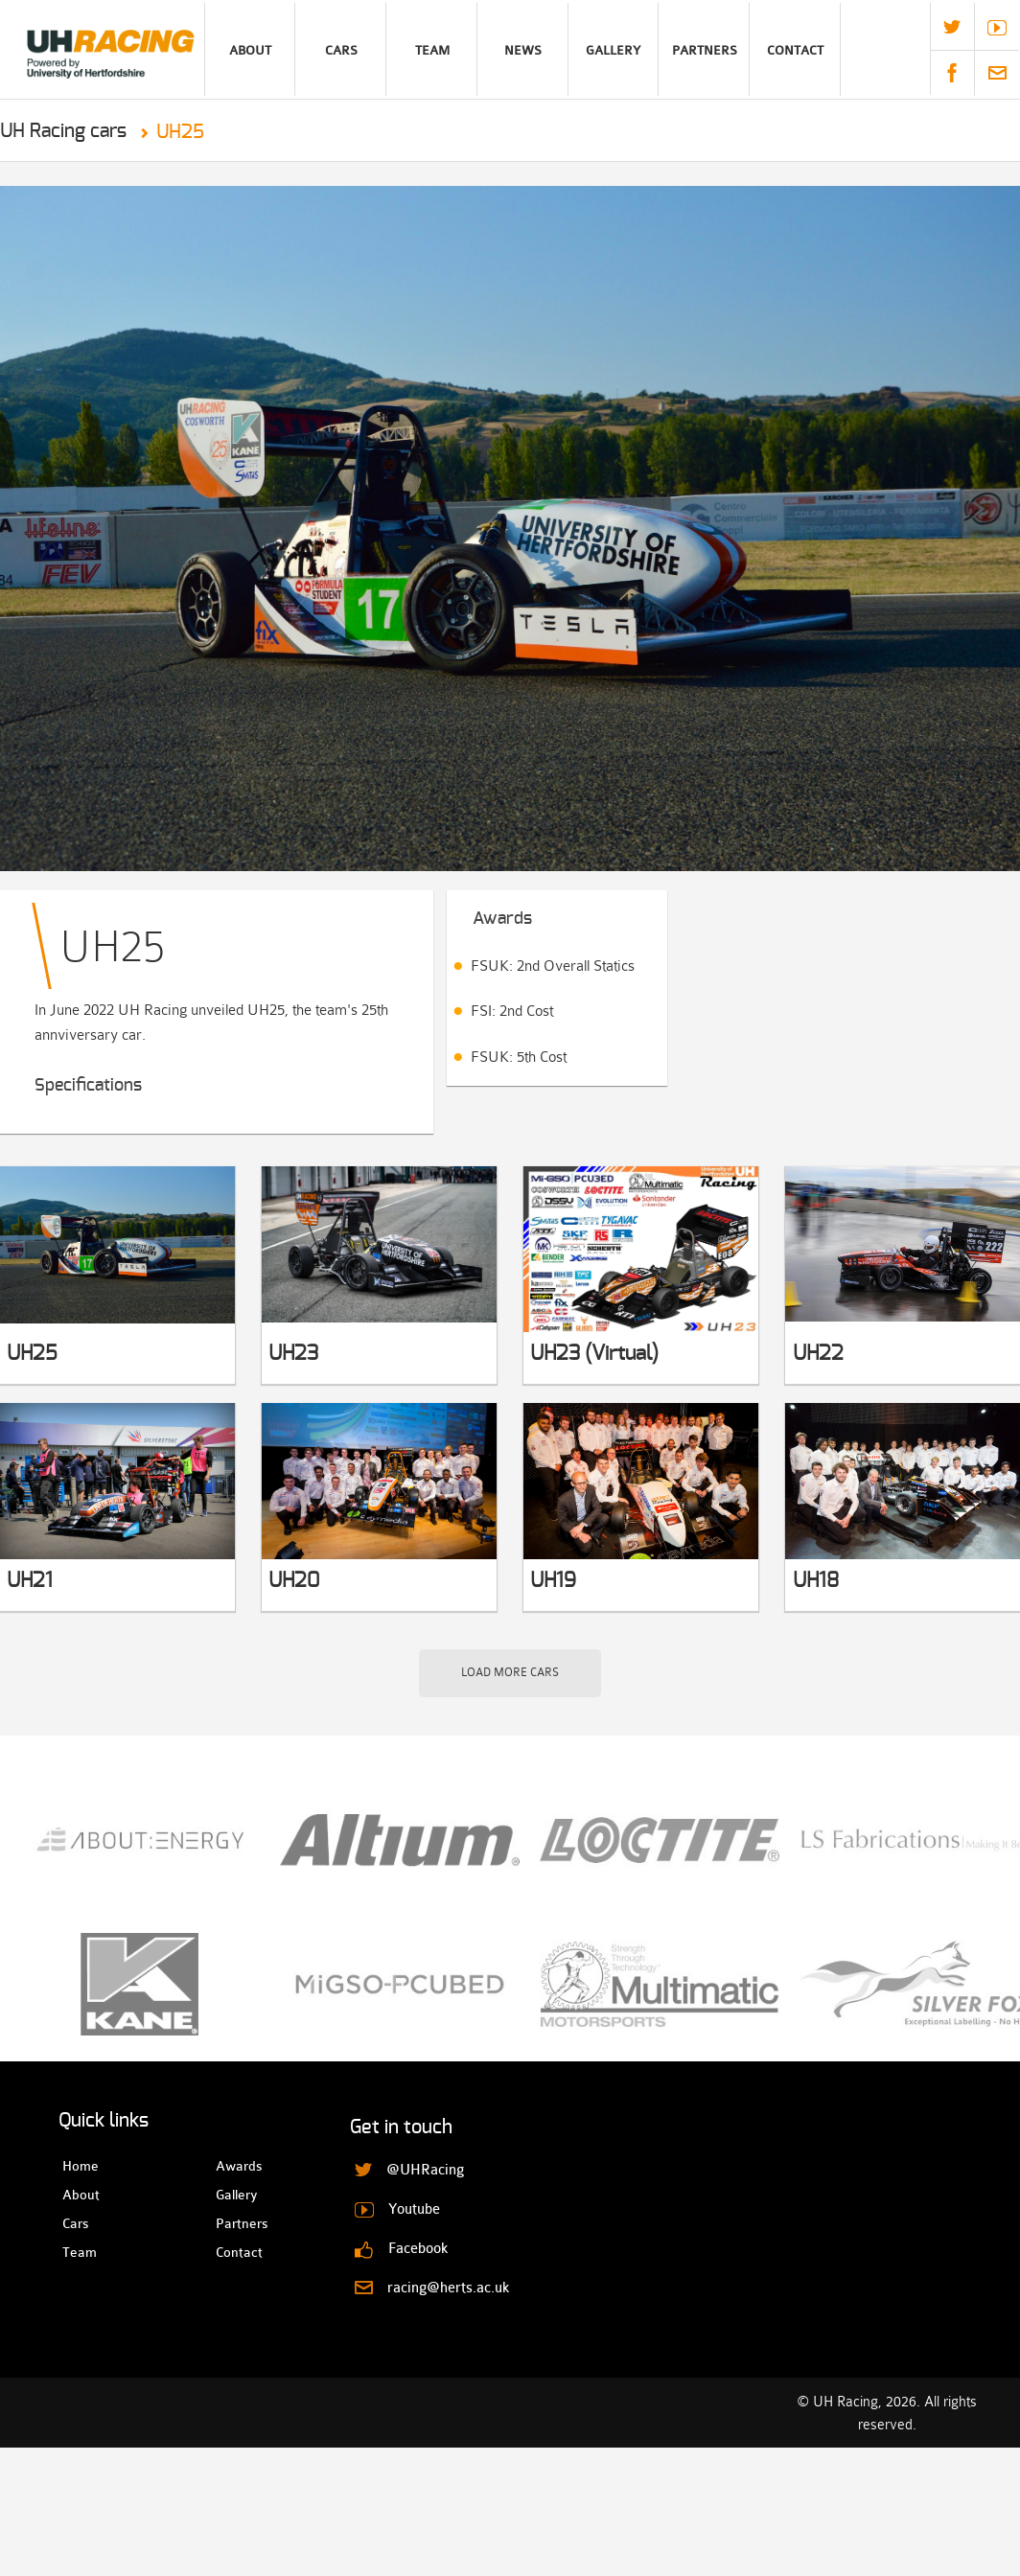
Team (432, 50)
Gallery (613, 50)
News (523, 50)
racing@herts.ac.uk (997, 73)
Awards (232, 2166)
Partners (704, 50)
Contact (795, 50)
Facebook (952, 72)
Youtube (997, 27)
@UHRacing (952, 27)
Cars (341, 50)
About (250, 50)
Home (79, 2166)
